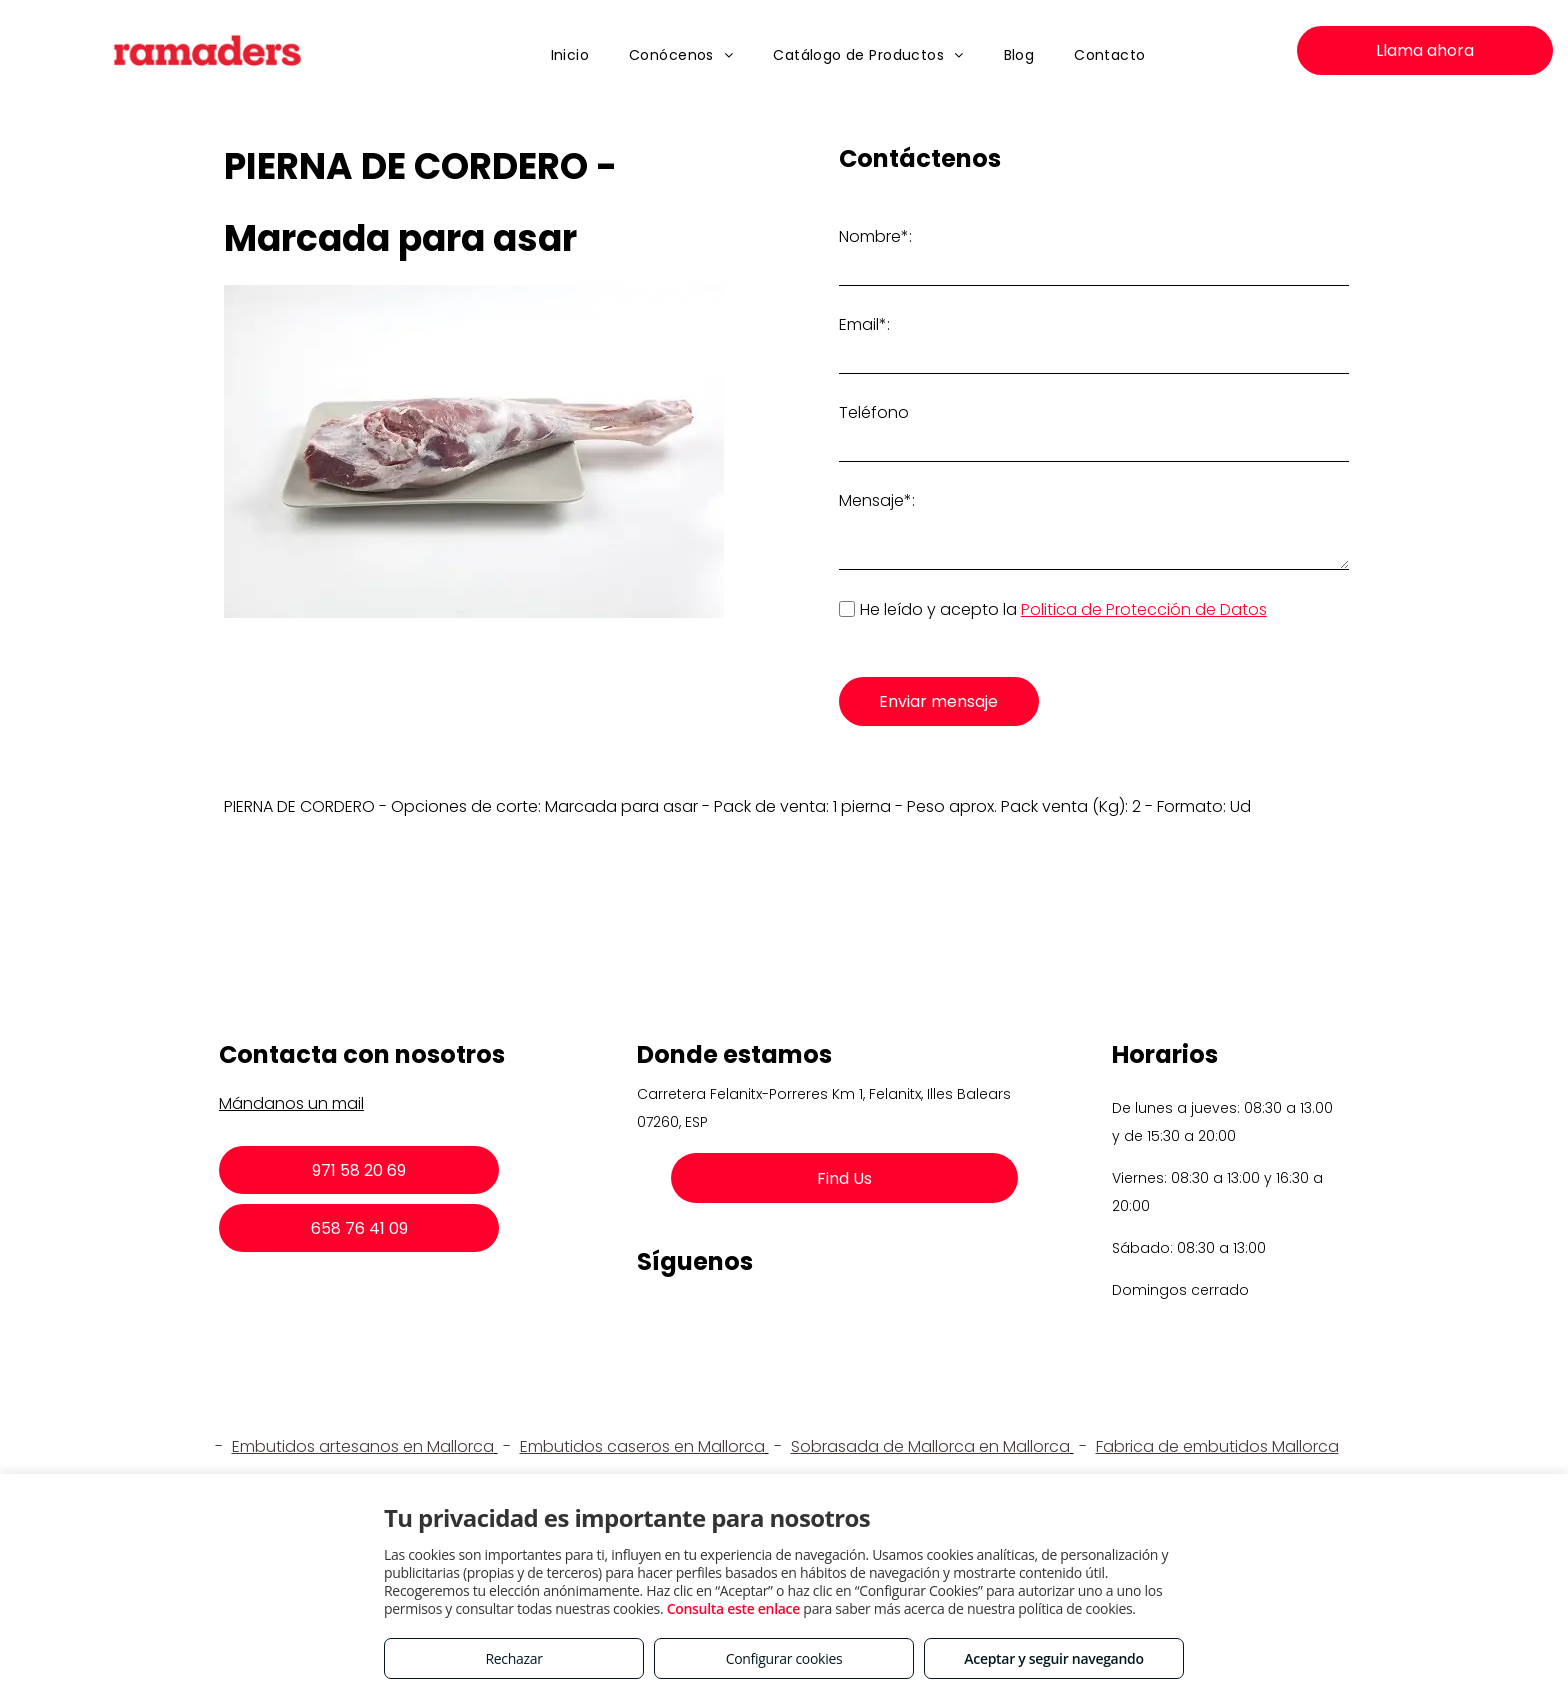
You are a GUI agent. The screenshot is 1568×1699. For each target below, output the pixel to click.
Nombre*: (875, 236)
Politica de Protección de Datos (1144, 609)
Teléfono (874, 412)
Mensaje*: (877, 500)
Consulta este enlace (733, 1608)
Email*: (864, 324)
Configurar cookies (784, 1658)
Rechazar (513, 1658)
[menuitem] (570, 55)
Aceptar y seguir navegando (1053, 1658)
